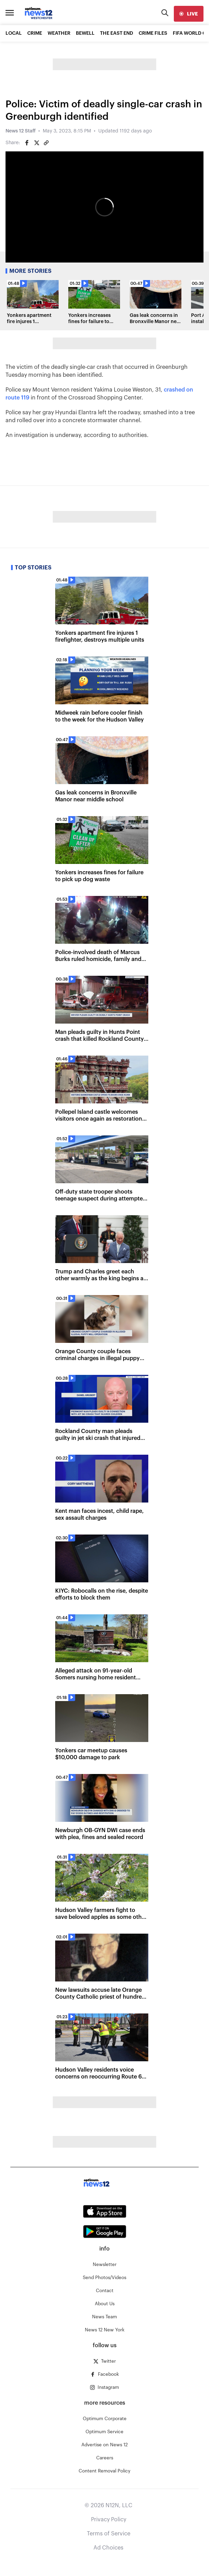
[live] (188, 14)
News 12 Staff (21, 131)
